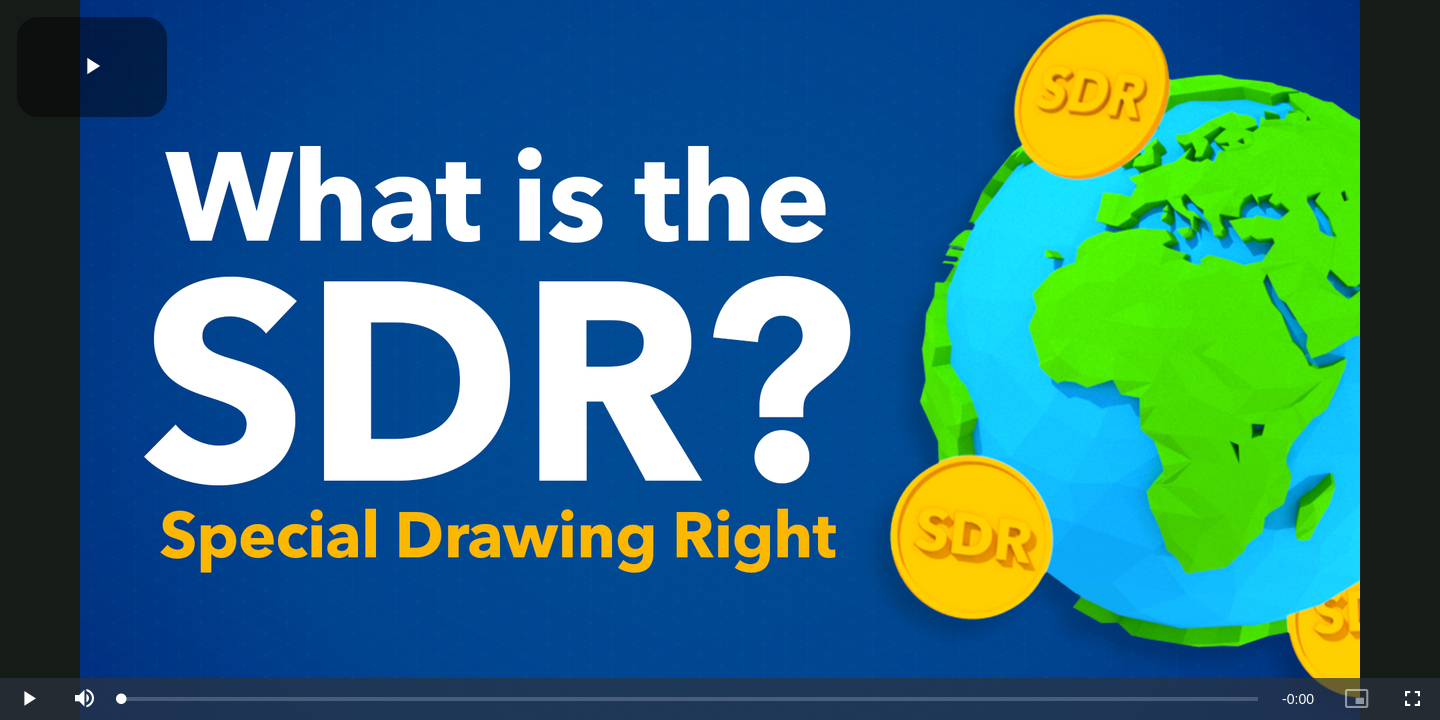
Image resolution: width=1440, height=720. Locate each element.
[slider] (690, 699)
